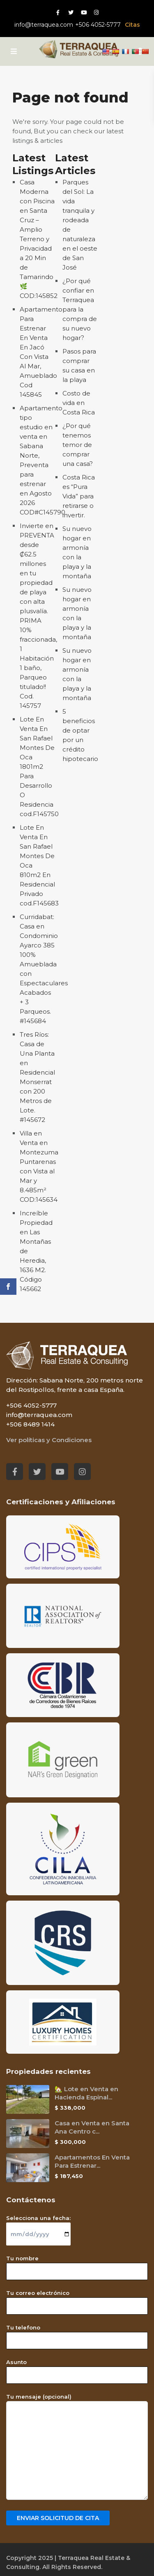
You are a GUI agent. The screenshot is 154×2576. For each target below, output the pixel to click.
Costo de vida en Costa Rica (78, 402)
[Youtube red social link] (83, 12)
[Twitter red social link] (70, 12)
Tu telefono (77, 2334)
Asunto (77, 2368)
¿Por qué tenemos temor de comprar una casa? (77, 445)
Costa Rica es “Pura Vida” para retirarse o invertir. (78, 496)
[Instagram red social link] (96, 12)
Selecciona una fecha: (38, 2226)
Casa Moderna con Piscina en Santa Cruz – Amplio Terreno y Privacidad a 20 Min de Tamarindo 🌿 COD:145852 (38, 239)
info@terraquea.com (43, 24)
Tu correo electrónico (77, 2299)
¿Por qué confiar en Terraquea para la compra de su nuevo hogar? (79, 309)
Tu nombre (77, 2265)
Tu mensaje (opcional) (77, 2447)
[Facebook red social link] (58, 12)
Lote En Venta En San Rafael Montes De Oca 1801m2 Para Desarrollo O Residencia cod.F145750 (39, 766)
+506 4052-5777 (98, 24)
